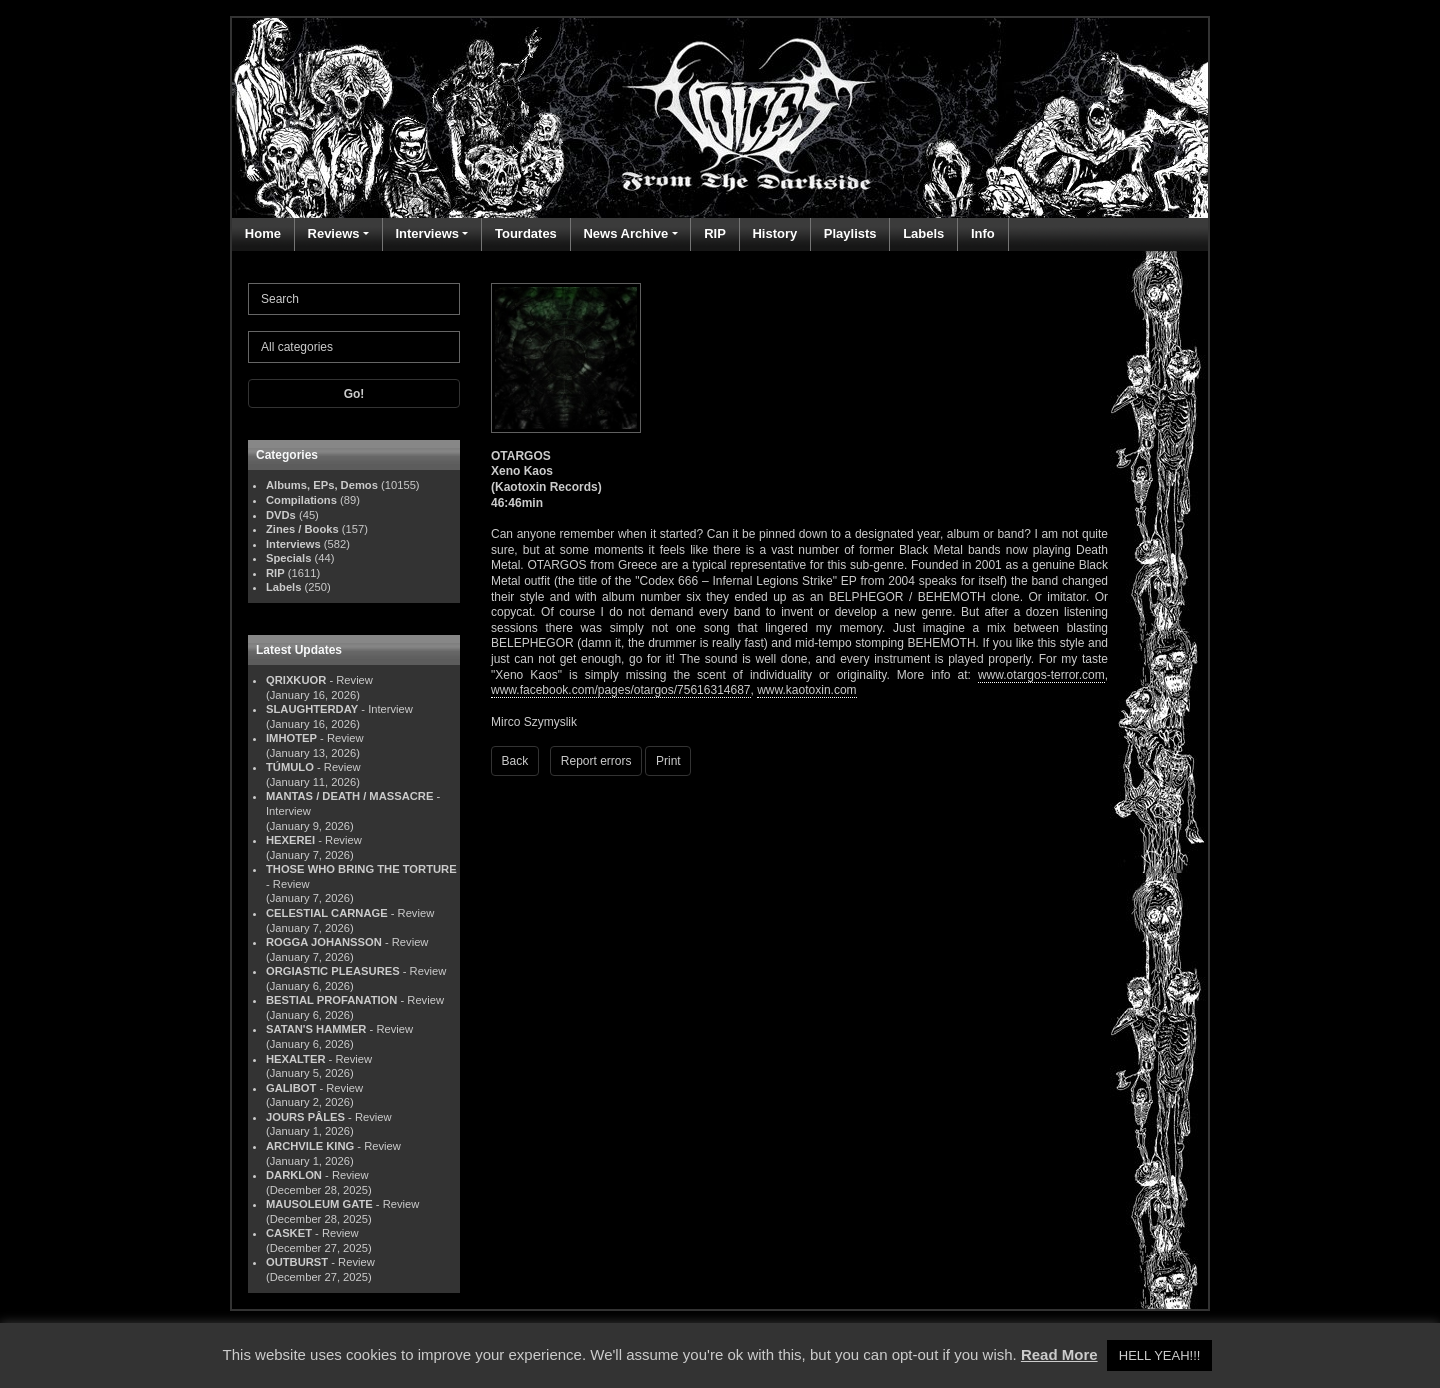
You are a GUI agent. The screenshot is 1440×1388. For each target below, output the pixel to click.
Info (983, 233)
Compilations (301, 500)
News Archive (625, 233)
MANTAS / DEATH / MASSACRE (349, 796)
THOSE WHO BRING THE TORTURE (361, 869)
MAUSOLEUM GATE (319, 1204)
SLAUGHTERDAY (312, 709)
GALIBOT (291, 1088)
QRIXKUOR (296, 680)
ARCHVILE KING (310, 1146)
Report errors (596, 761)
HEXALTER (295, 1059)
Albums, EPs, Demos (322, 485)
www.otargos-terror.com (1041, 675)
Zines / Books (302, 529)
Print (668, 761)
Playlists (850, 233)
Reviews (334, 233)
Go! (354, 394)
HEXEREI (290, 840)
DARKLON (294, 1175)
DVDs (281, 515)
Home (263, 233)
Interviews (427, 233)
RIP (715, 233)
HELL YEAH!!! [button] (1160, 1355)
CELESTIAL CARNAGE (327, 913)
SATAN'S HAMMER (316, 1029)
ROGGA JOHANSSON (324, 942)
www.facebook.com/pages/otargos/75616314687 (621, 690)
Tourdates (526, 233)
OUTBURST (297, 1262)
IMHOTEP (291, 738)
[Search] (354, 299)
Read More (1059, 1354)
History (774, 233)
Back (515, 761)
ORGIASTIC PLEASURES (333, 971)
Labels (923, 233)
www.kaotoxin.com (806, 690)
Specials (288, 558)
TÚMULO (290, 767)
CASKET (289, 1233)
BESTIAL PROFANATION (331, 1000)
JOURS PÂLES (305, 1117)
